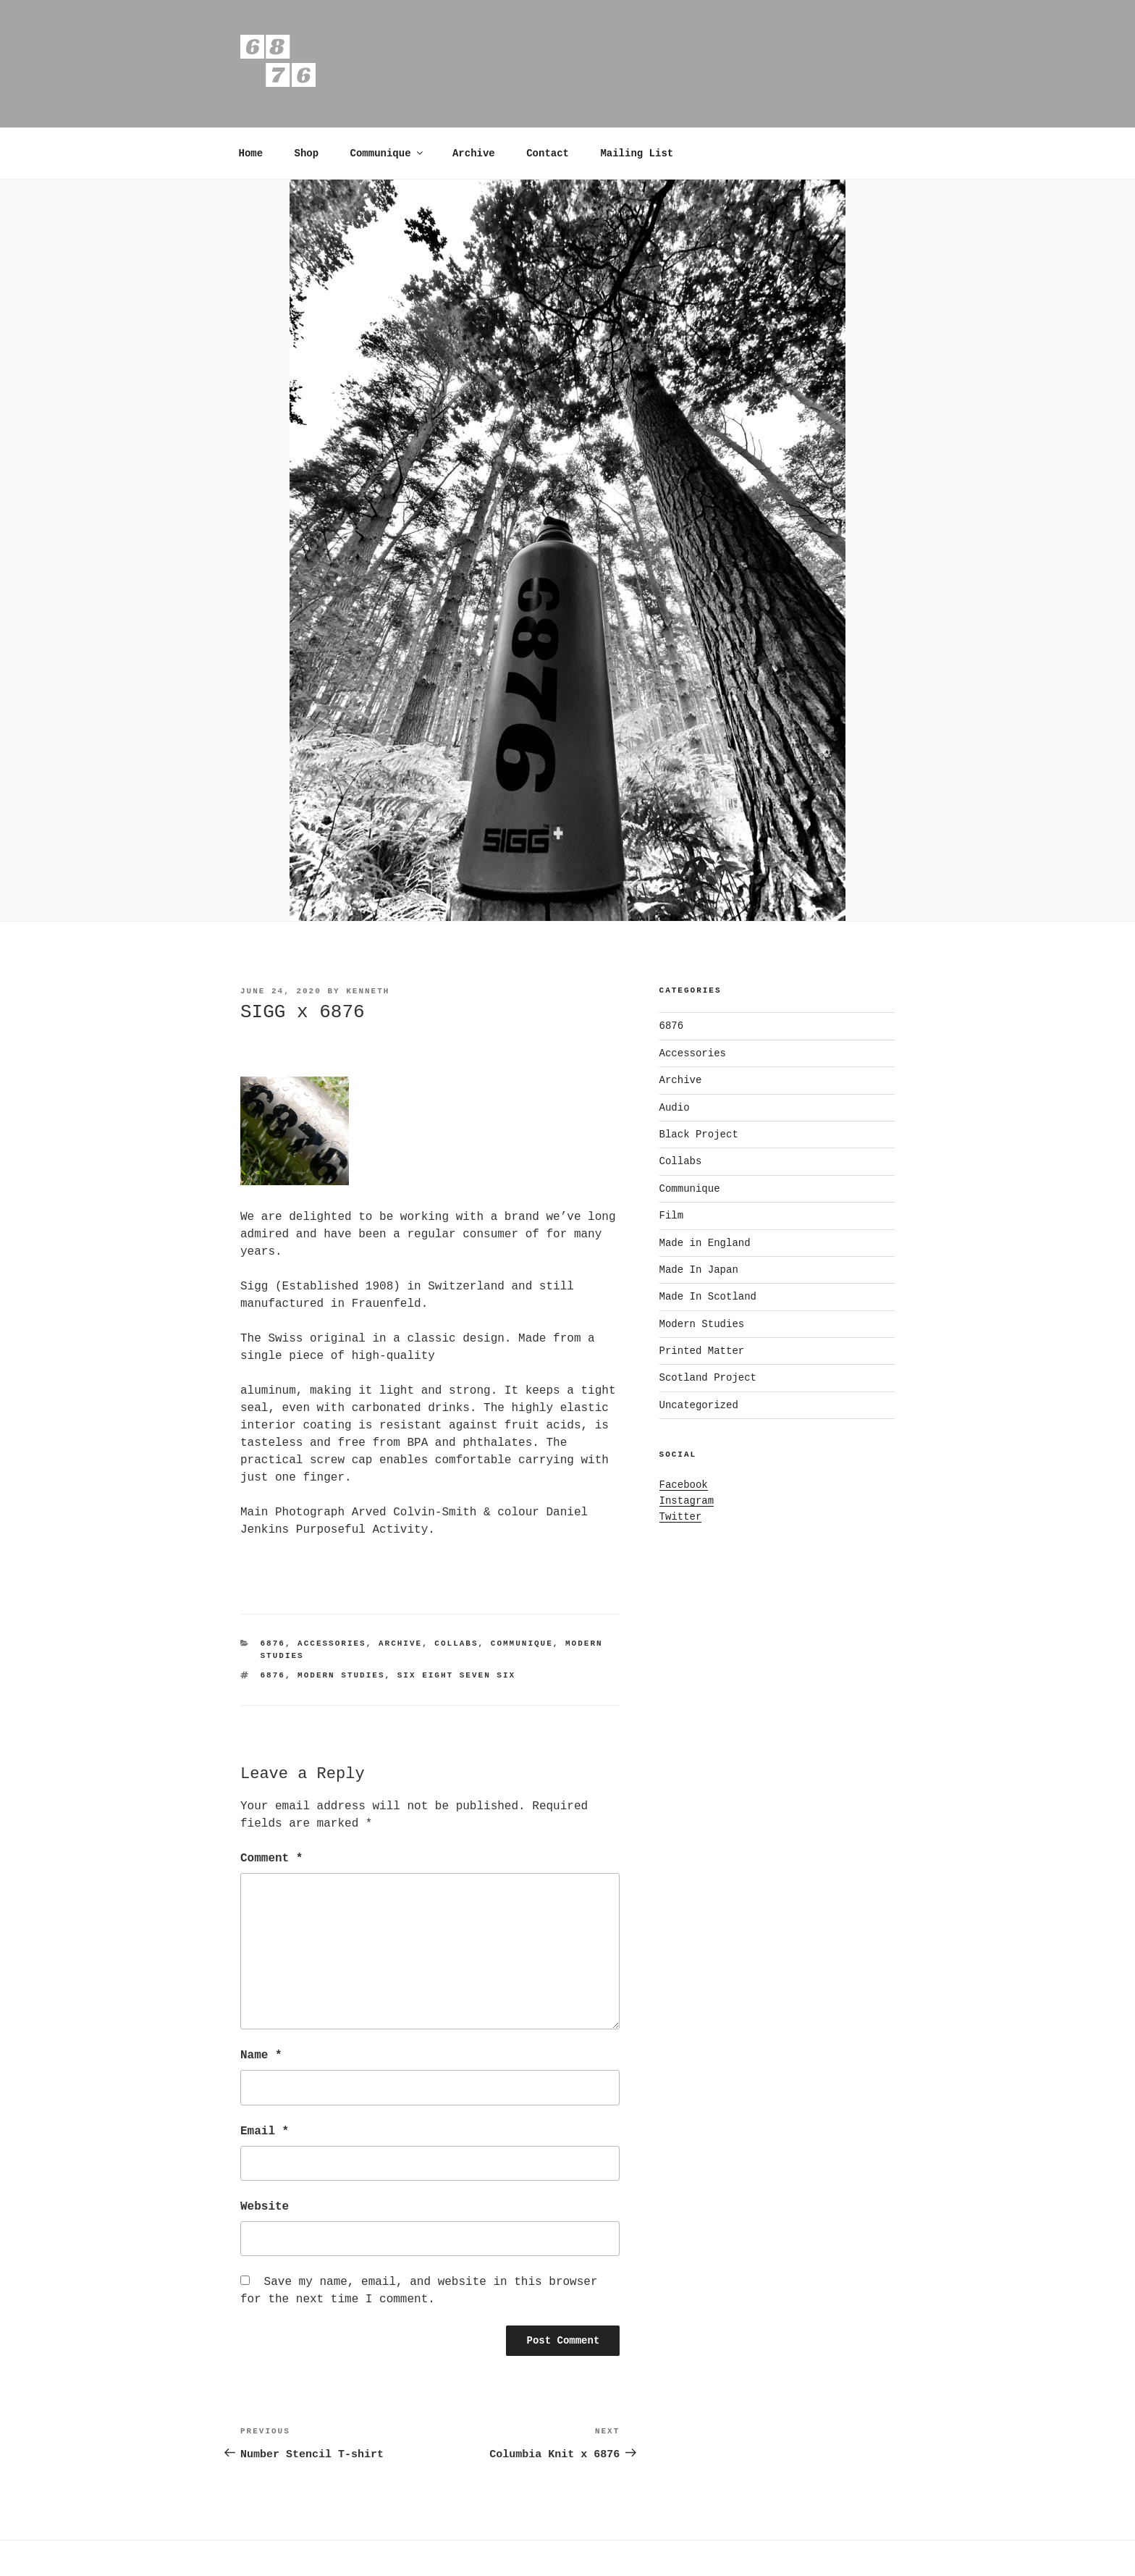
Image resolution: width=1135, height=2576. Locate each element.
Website (264, 2206)
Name (261, 2055)
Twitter (680, 1517)
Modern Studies (702, 1324)
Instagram (686, 1501)
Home (251, 153)
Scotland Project (707, 1378)
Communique (387, 153)
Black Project (698, 1134)
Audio (674, 1108)
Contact (547, 153)
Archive (473, 153)
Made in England (705, 1243)
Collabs (456, 1643)
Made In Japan (698, 1270)
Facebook (683, 1485)
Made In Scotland (707, 1296)
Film (671, 1215)
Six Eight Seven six (456, 1675)
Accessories (332, 1643)
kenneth (367, 991)
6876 (273, 1643)
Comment (271, 1858)
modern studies (341, 1675)
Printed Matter (702, 1351)
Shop (307, 153)
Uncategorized (698, 1405)
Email (264, 2131)
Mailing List (636, 153)
